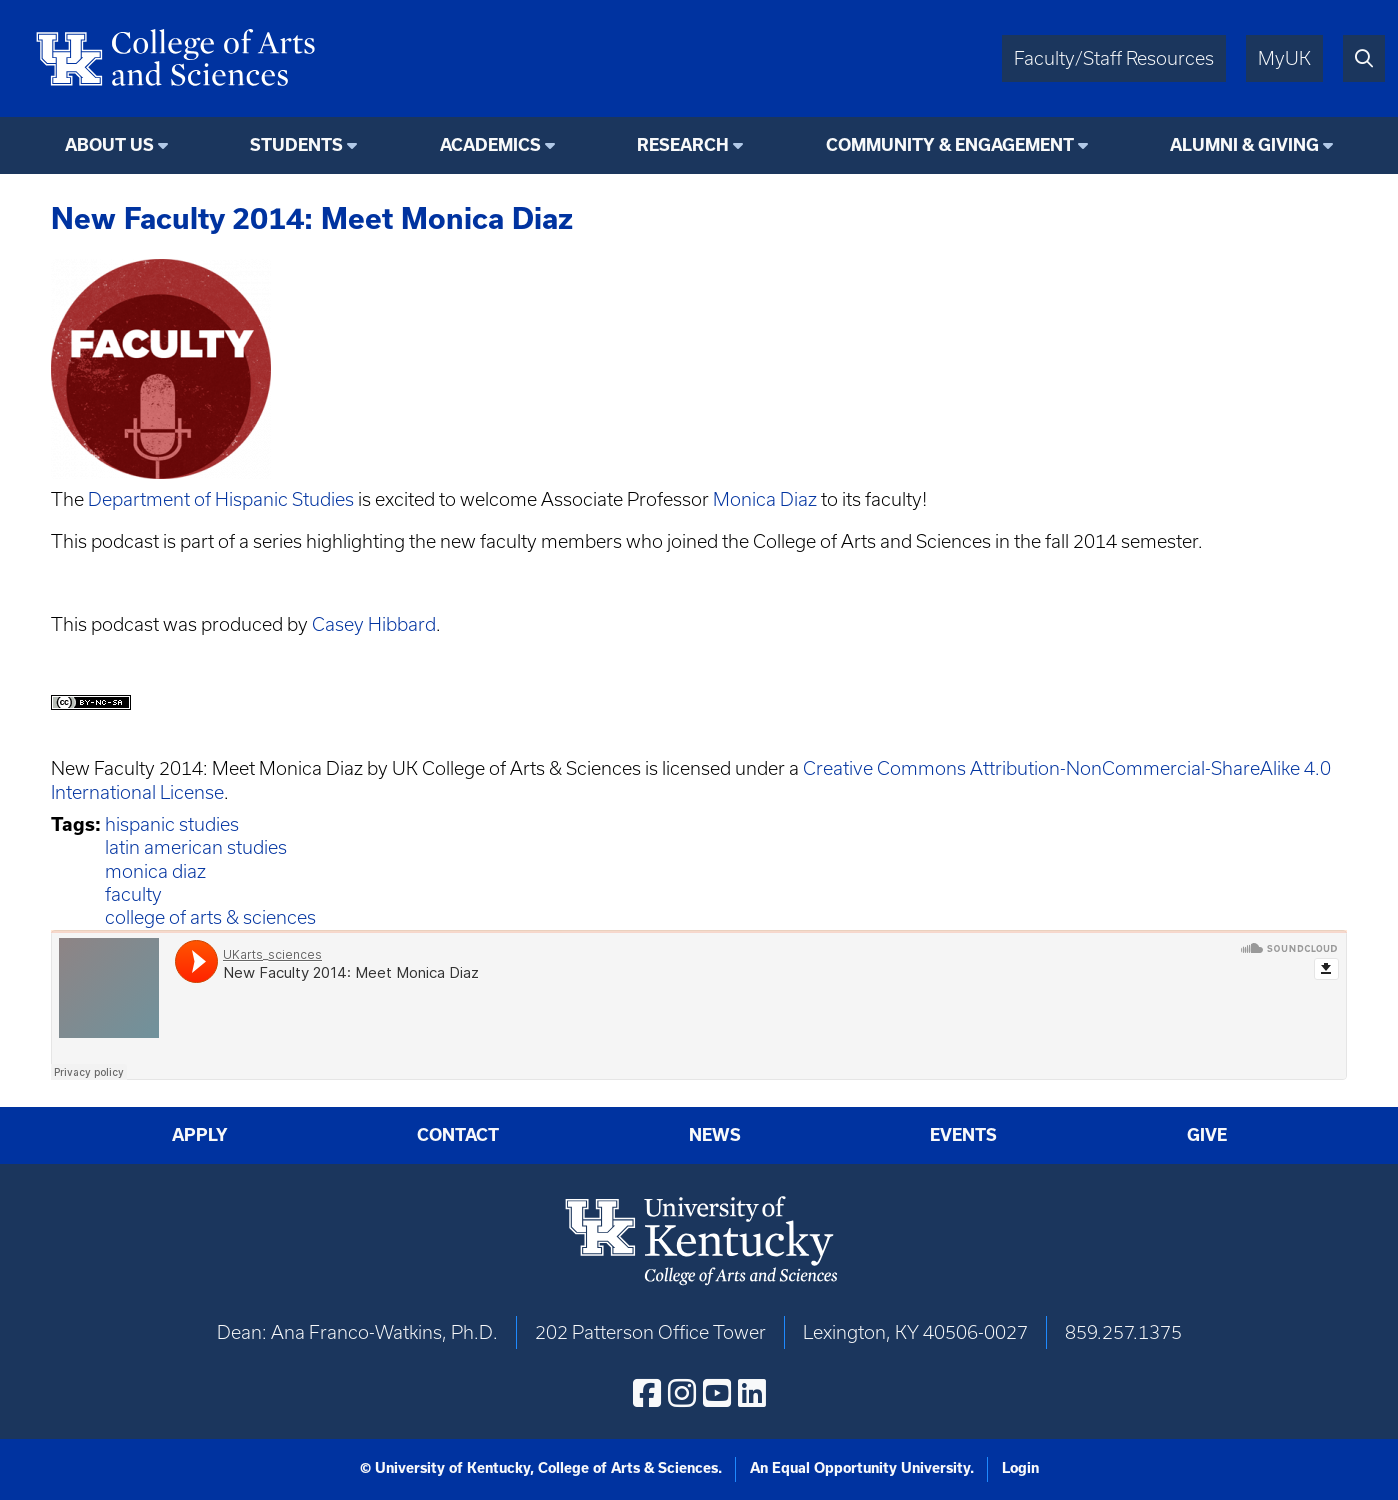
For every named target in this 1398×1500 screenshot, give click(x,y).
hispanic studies (172, 824)
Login (1020, 1468)
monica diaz (155, 871)
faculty (133, 894)
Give (1207, 1135)
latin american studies (196, 847)
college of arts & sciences (210, 917)
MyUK (1284, 58)
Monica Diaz (765, 499)
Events (963, 1135)
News (715, 1135)
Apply (200, 1135)
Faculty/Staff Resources (1114, 58)
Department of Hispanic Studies (221, 499)
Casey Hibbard (374, 624)
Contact (458, 1135)
